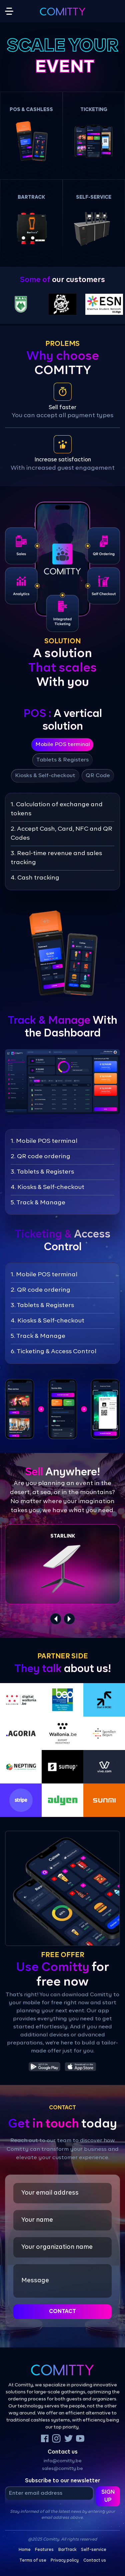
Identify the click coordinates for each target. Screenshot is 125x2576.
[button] (31, 135)
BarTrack (67, 2550)
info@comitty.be (63, 2461)
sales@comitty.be (62, 2468)
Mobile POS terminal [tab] (62, 744)
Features (44, 2550)
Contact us (94, 2561)
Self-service (93, 2550)
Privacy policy (65, 2561)
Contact (62, 2311)
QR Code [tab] (98, 775)
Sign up (108, 2496)
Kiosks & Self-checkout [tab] (45, 775)
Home (25, 2550)
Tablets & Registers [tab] (62, 760)
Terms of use (32, 2561)
